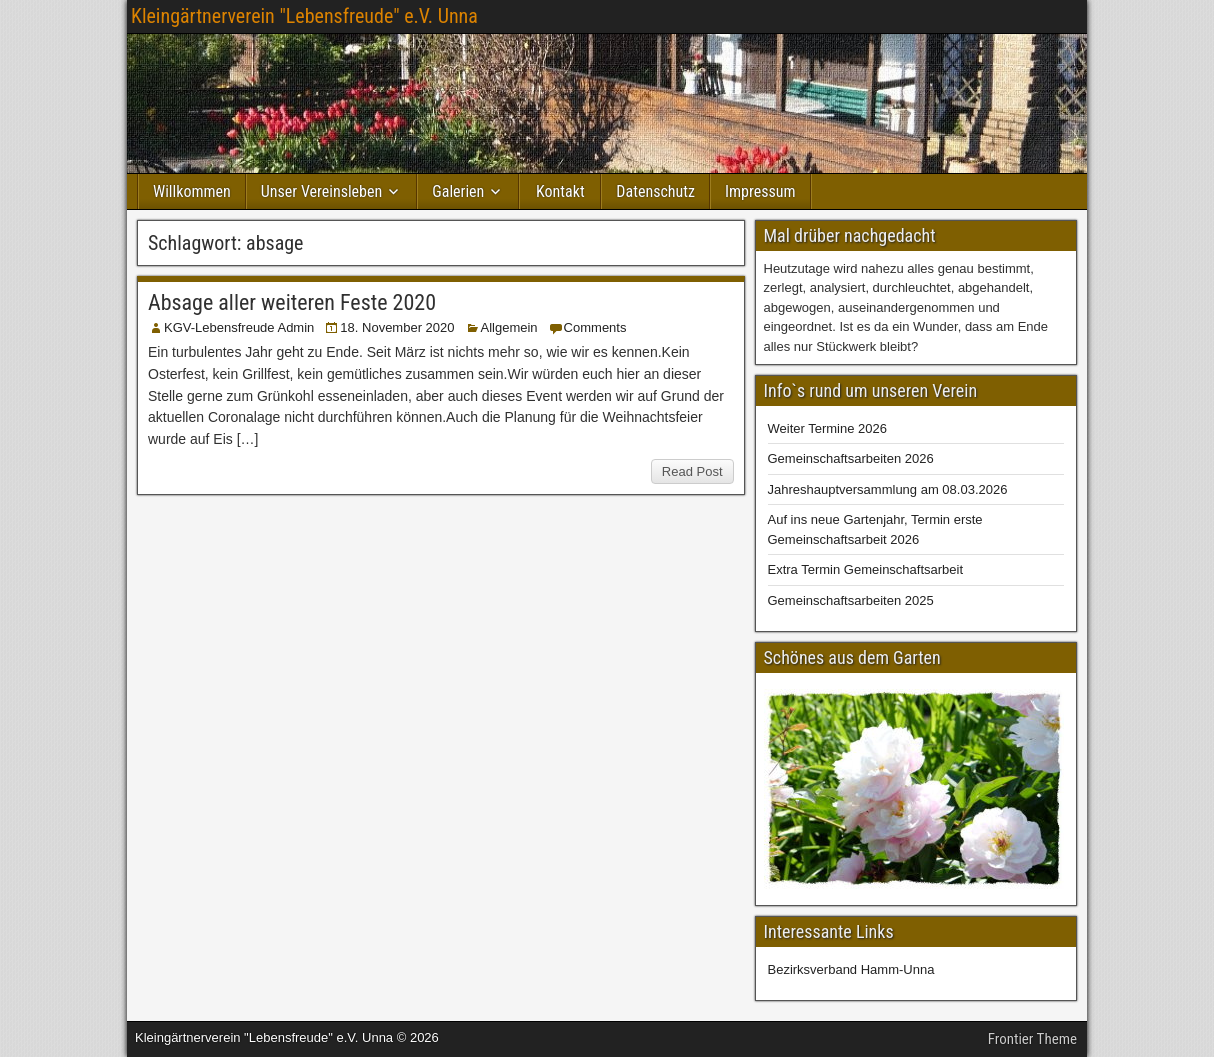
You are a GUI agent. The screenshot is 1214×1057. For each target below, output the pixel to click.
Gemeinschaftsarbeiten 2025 (851, 600)
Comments (595, 327)
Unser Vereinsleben (321, 191)
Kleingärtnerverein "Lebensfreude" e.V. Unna (304, 16)
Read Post (692, 471)
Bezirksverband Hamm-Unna (851, 969)
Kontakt (560, 191)
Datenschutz (655, 191)
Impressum (760, 191)
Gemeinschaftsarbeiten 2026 (851, 458)
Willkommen (192, 191)
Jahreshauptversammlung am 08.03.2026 (888, 489)
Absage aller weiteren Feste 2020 (292, 302)
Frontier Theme (1032, 1039)
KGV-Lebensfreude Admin (239, 327)
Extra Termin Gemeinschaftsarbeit (866, 569)
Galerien (458, 191)
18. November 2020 (397, 327)
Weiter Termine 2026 (827, 428)
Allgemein (509, 327)
